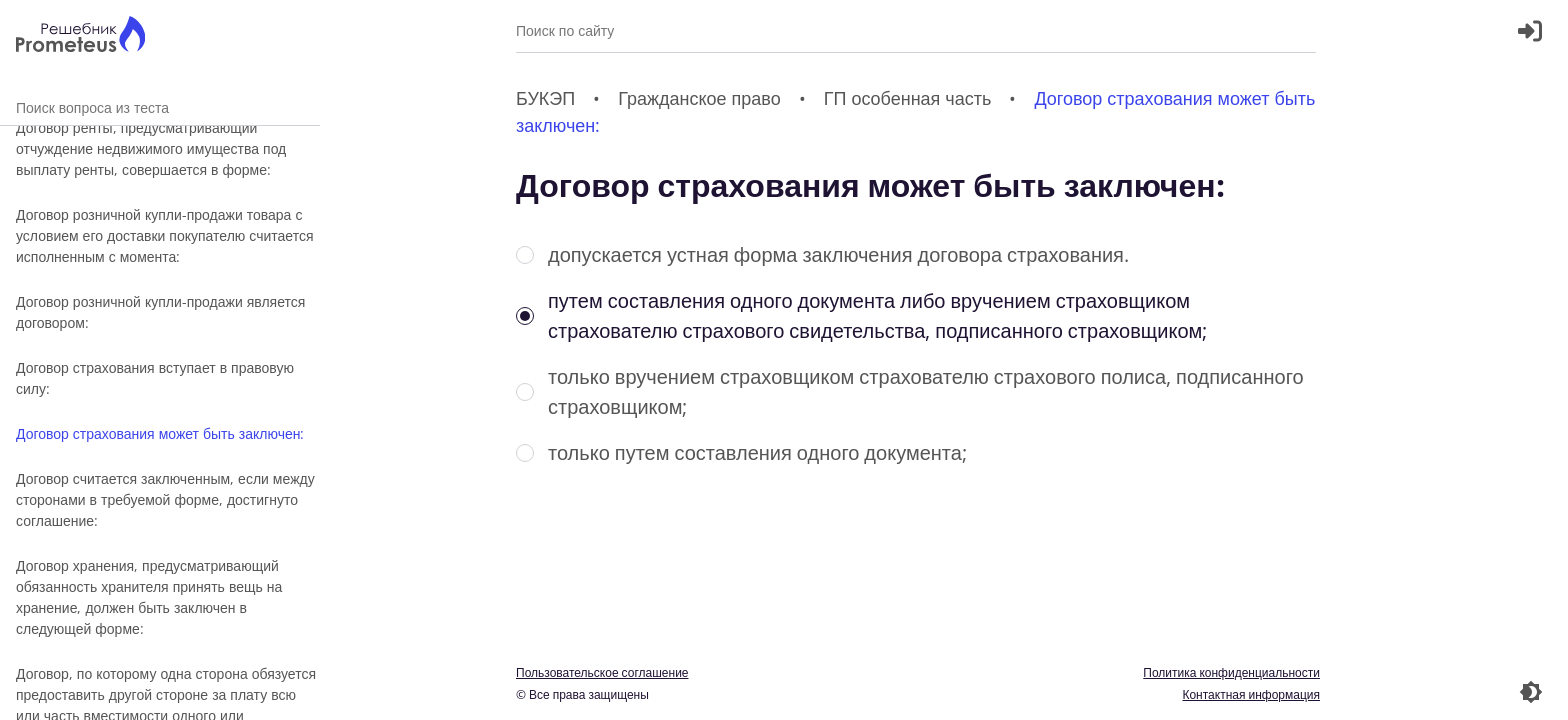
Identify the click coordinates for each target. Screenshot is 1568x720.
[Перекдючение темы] (1531, 692)
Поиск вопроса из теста (160, 107)
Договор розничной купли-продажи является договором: (160, 312)
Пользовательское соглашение (602, 672)
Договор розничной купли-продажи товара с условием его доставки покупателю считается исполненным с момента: (164, 235)
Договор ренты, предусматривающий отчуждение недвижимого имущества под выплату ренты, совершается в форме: (151, 148)
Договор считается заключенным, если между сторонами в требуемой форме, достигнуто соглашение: (165, 499)
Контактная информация (1251, 694)
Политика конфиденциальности (1231, 672)
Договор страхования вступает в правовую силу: (155, 378)
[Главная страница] (80, 36)
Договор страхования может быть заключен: (160, 433)
